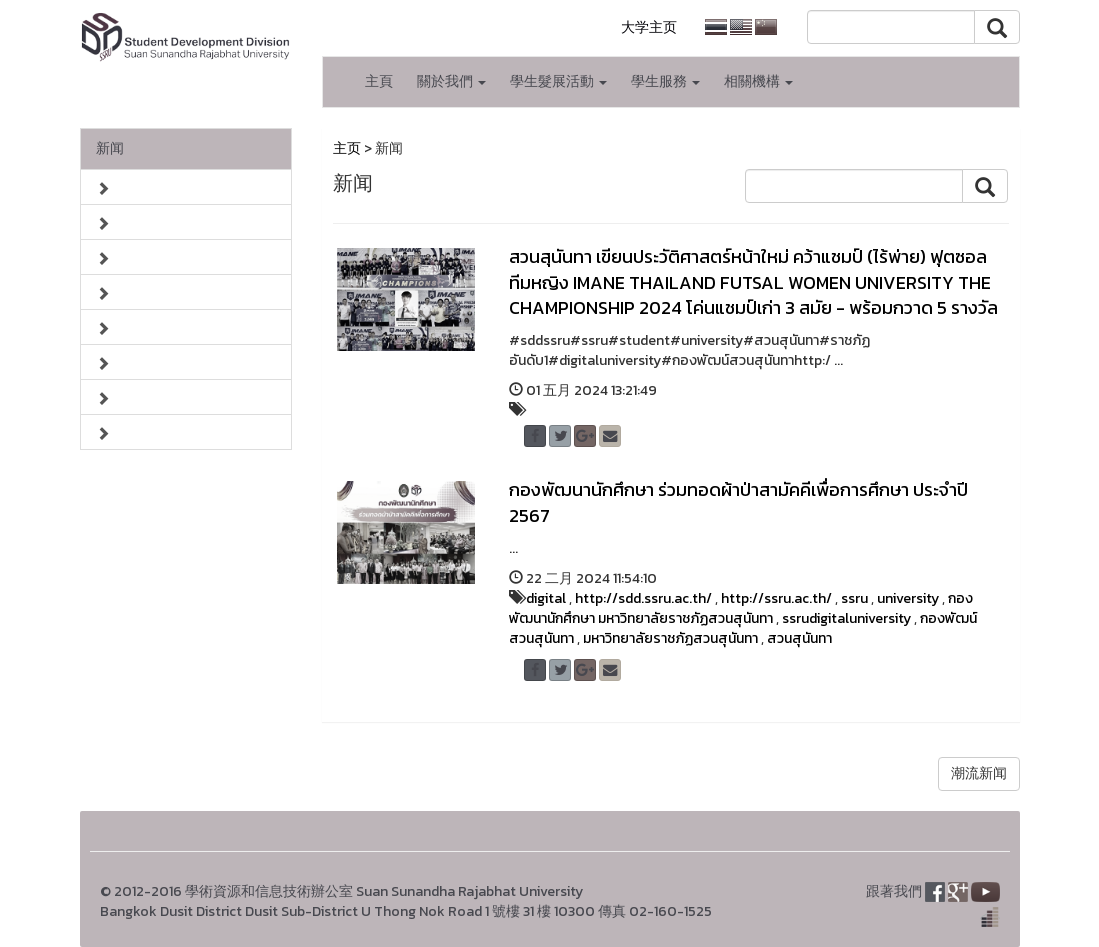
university (908, 598)
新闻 (110, 148)
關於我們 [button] (451, 81)
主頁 (379, 81)
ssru (854, 598)
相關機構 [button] (758, 81)
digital (546, 598)
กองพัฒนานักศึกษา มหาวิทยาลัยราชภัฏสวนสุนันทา (741, 608)
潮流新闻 (979, 773)
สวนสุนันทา (799, 638)
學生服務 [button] (665, 81)
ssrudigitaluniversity (846, 618)
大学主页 (649, 27)
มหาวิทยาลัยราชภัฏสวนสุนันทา (670, 638)
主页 (347, 148)
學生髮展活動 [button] (558, 81)
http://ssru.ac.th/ (776, 598)
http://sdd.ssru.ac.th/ (643, 598)
